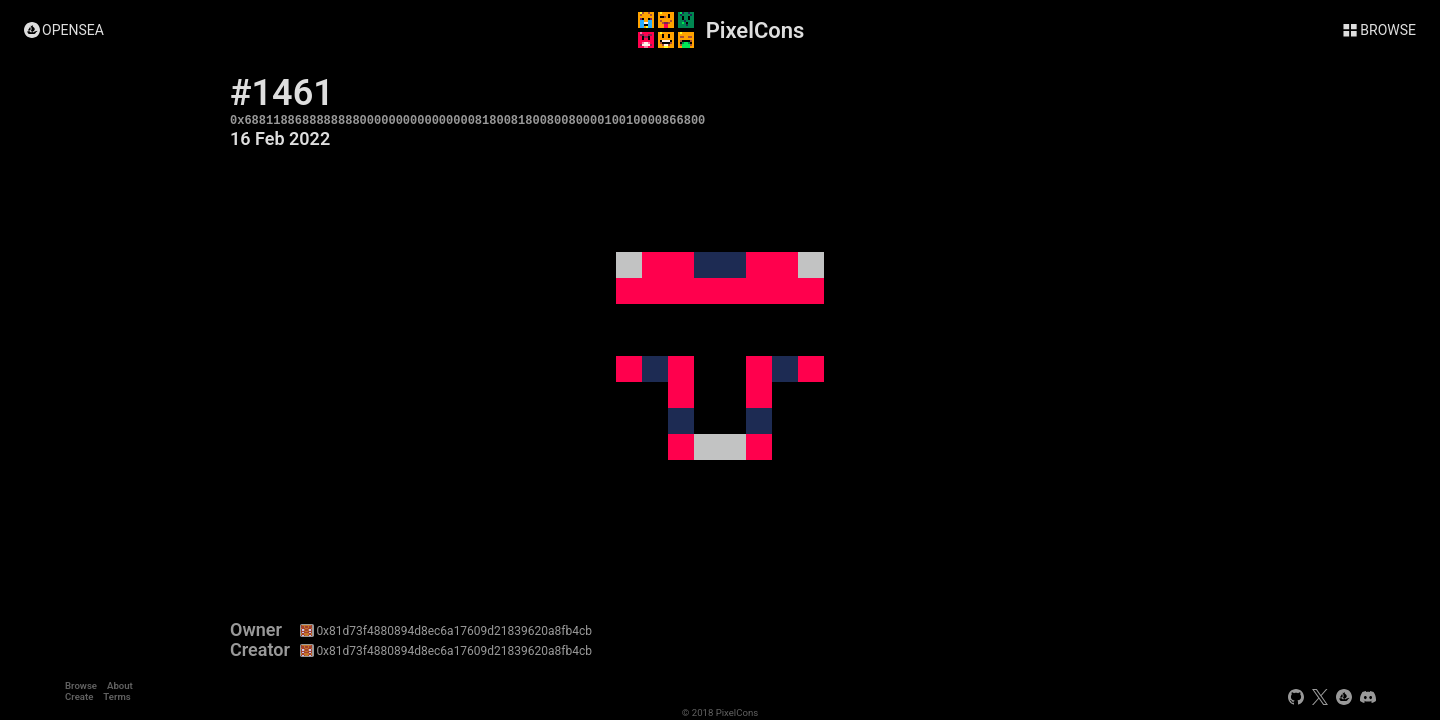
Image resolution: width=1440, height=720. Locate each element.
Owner (256, 630)
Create (79, 696)
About (120, 685)
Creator (260, 650)
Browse (81, 685)
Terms (116, 696)
